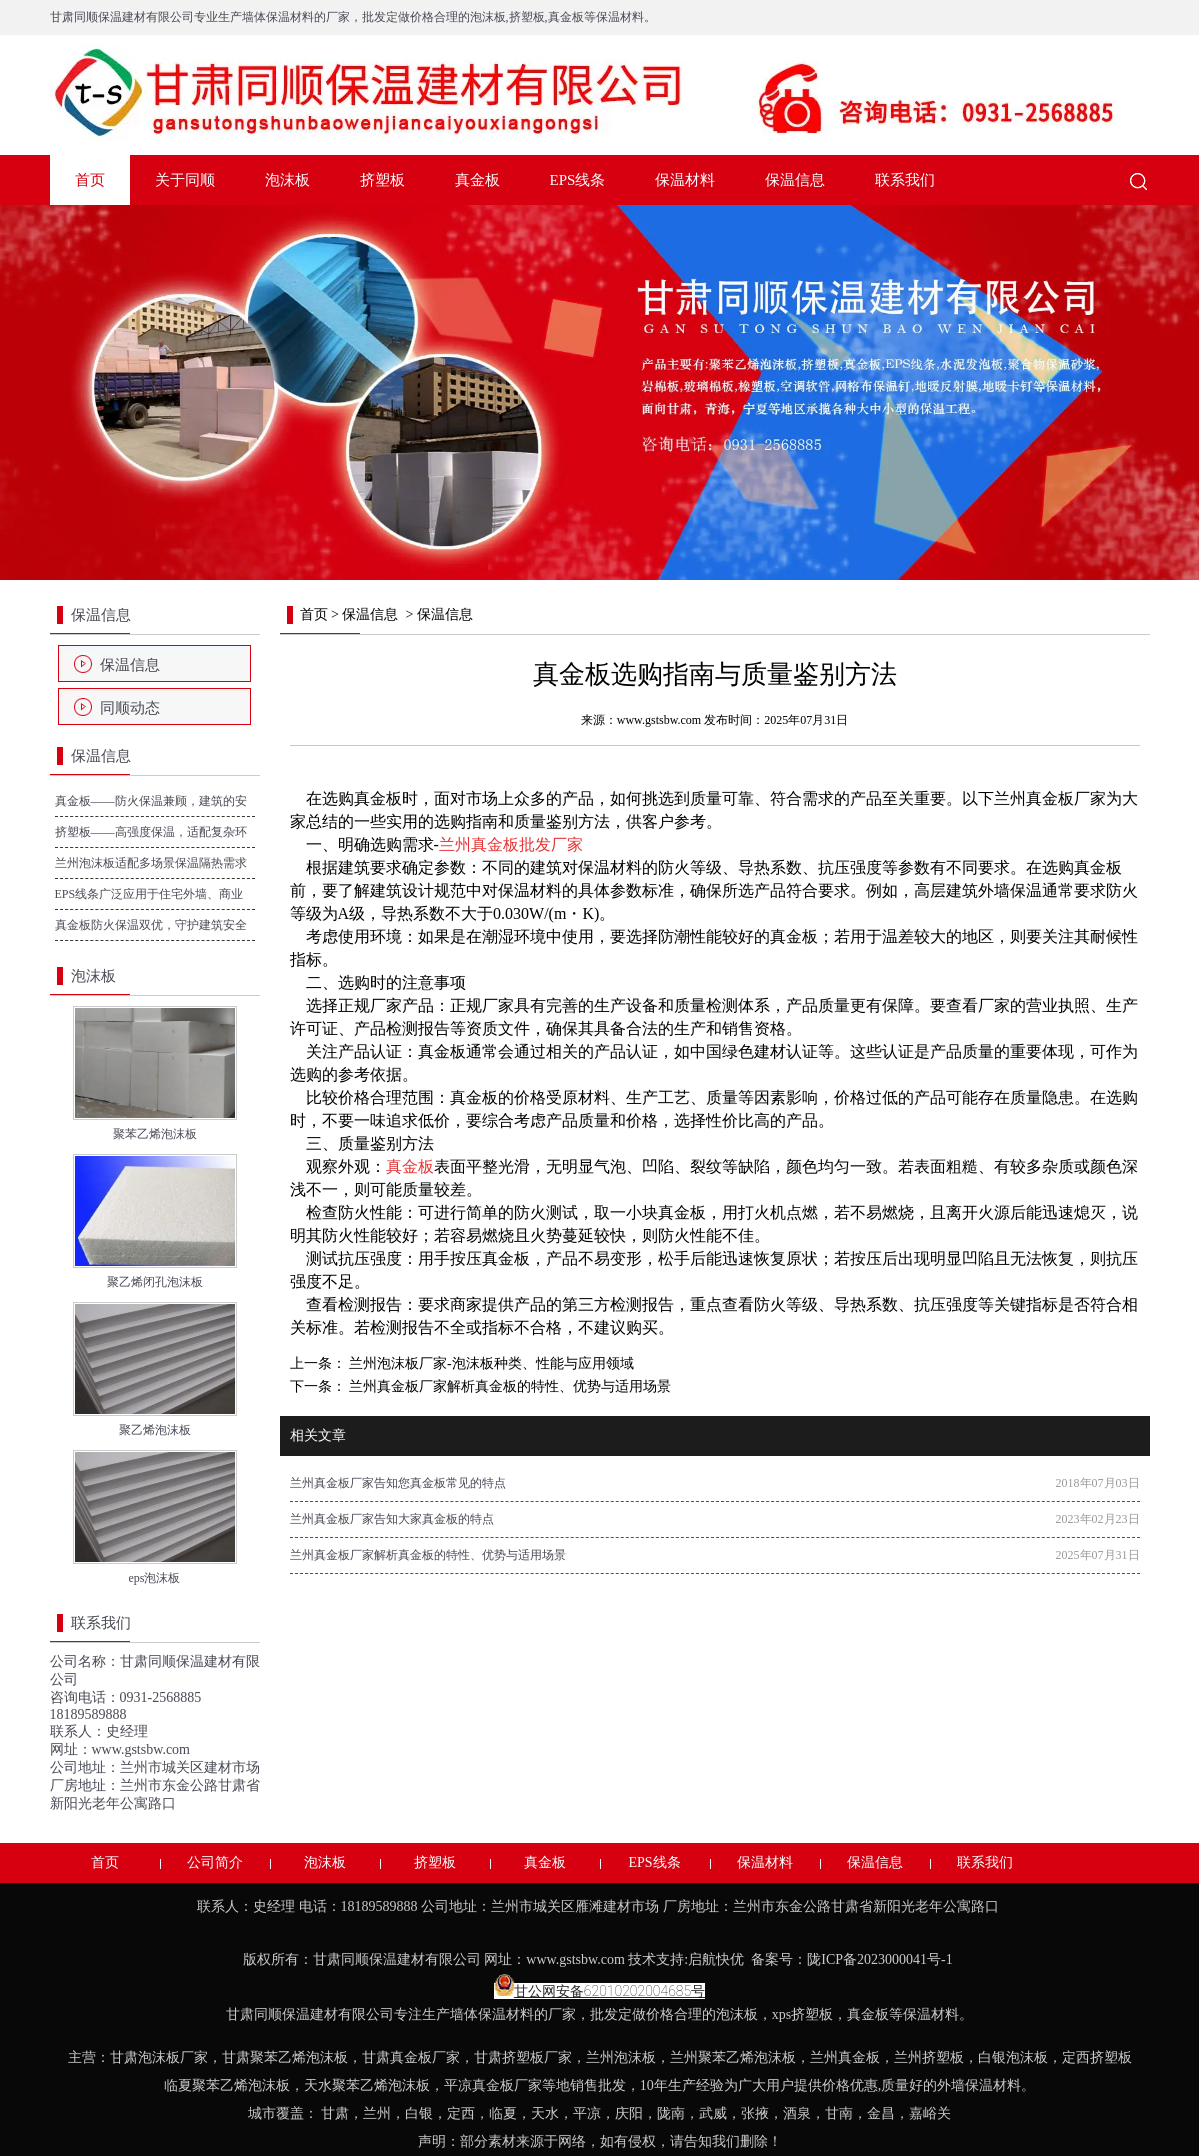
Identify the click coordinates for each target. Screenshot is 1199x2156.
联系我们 (905, 180)
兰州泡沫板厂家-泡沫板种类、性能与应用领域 (490, 1363)
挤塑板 (382, 180)
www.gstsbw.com (141, 1749)
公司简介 (215, 1862)
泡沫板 (287, 180)
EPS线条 (578, 180)
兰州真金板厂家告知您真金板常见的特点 (398, 1483)
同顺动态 (130, 708)
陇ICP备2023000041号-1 (881, 1959)
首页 (90, 180)
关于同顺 (185, 180)
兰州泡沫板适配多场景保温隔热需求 (151, 863)
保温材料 (685, 180)
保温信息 (795, 180)
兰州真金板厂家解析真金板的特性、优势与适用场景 (509, 1386)
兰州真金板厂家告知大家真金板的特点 (392, 1519)
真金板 (477, 180)
